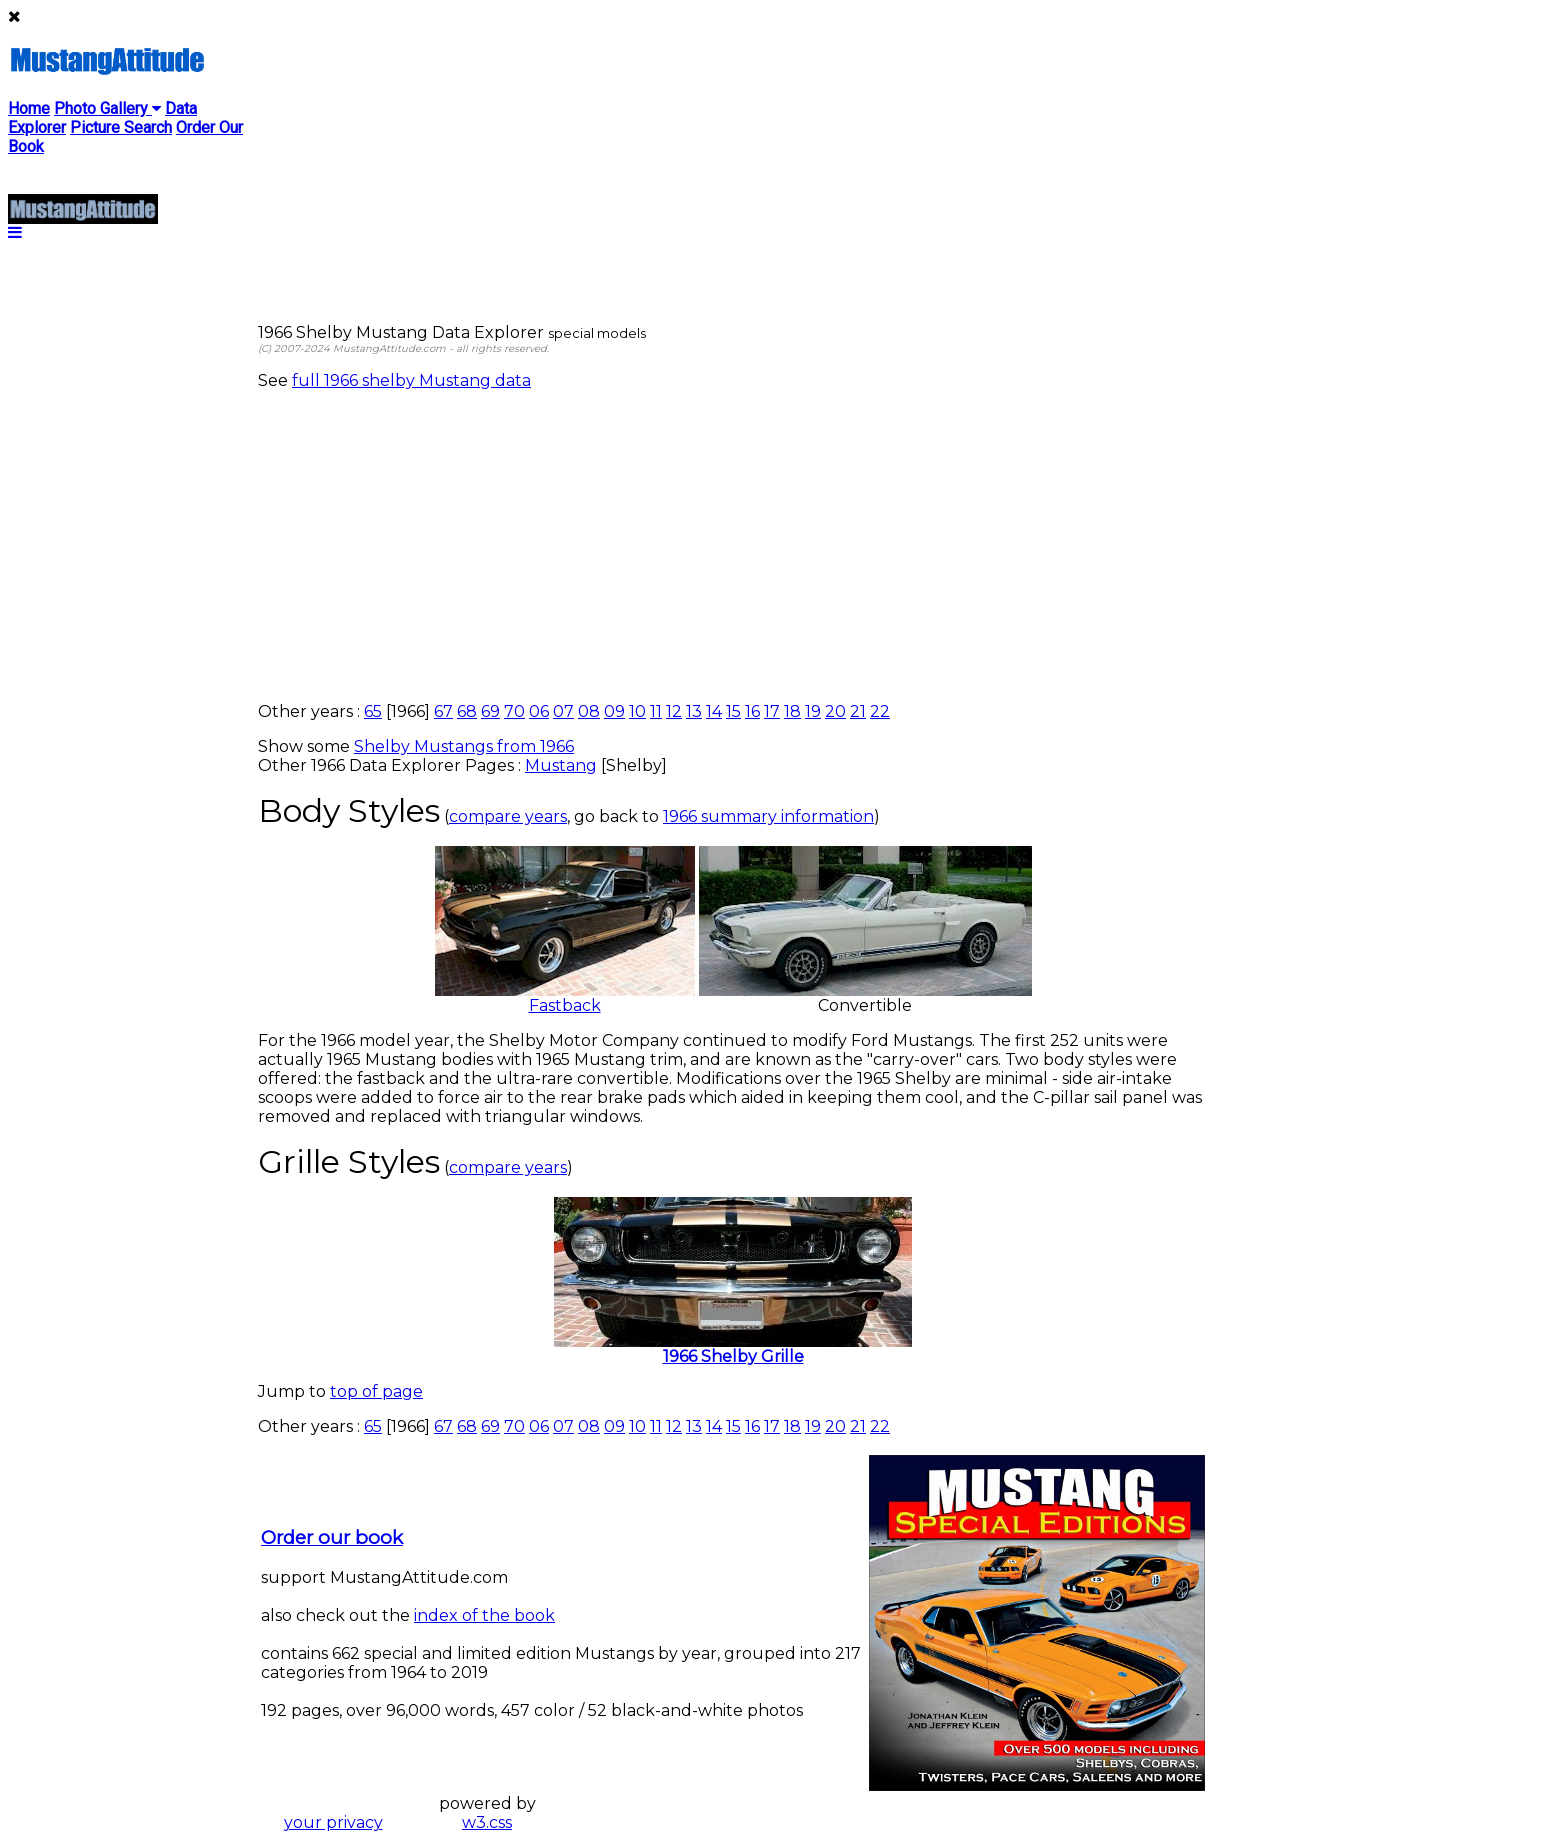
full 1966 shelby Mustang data (411, 380)
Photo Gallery (107, 108)
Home (29, 108)
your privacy (333, 1822)
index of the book (484, 1615)
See (275, 380)
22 (880, 711)
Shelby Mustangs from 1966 (464, 746)
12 (674, 711)
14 (714, 711)
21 (858, 711)
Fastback (565, 998)
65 (373, 711)
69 (490, 711)
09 (614, 711)
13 (694, 711)
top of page (376, 1391)
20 (835, 711)
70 (514, 711)
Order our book (332, 1537)
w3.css (487, 1822)
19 (813, 711)
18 (792, 711)
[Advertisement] (733, 546)
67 (443, 711)
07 (563, 711)
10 (637, 711)
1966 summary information (768, 816)
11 (656, 711)
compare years (508, 816)
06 (539, 711)
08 (589, 711)
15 (733, 711)
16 (752, 711)
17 (772, 711)
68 (467, 711)
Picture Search (121, 127)
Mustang (561, 765)
